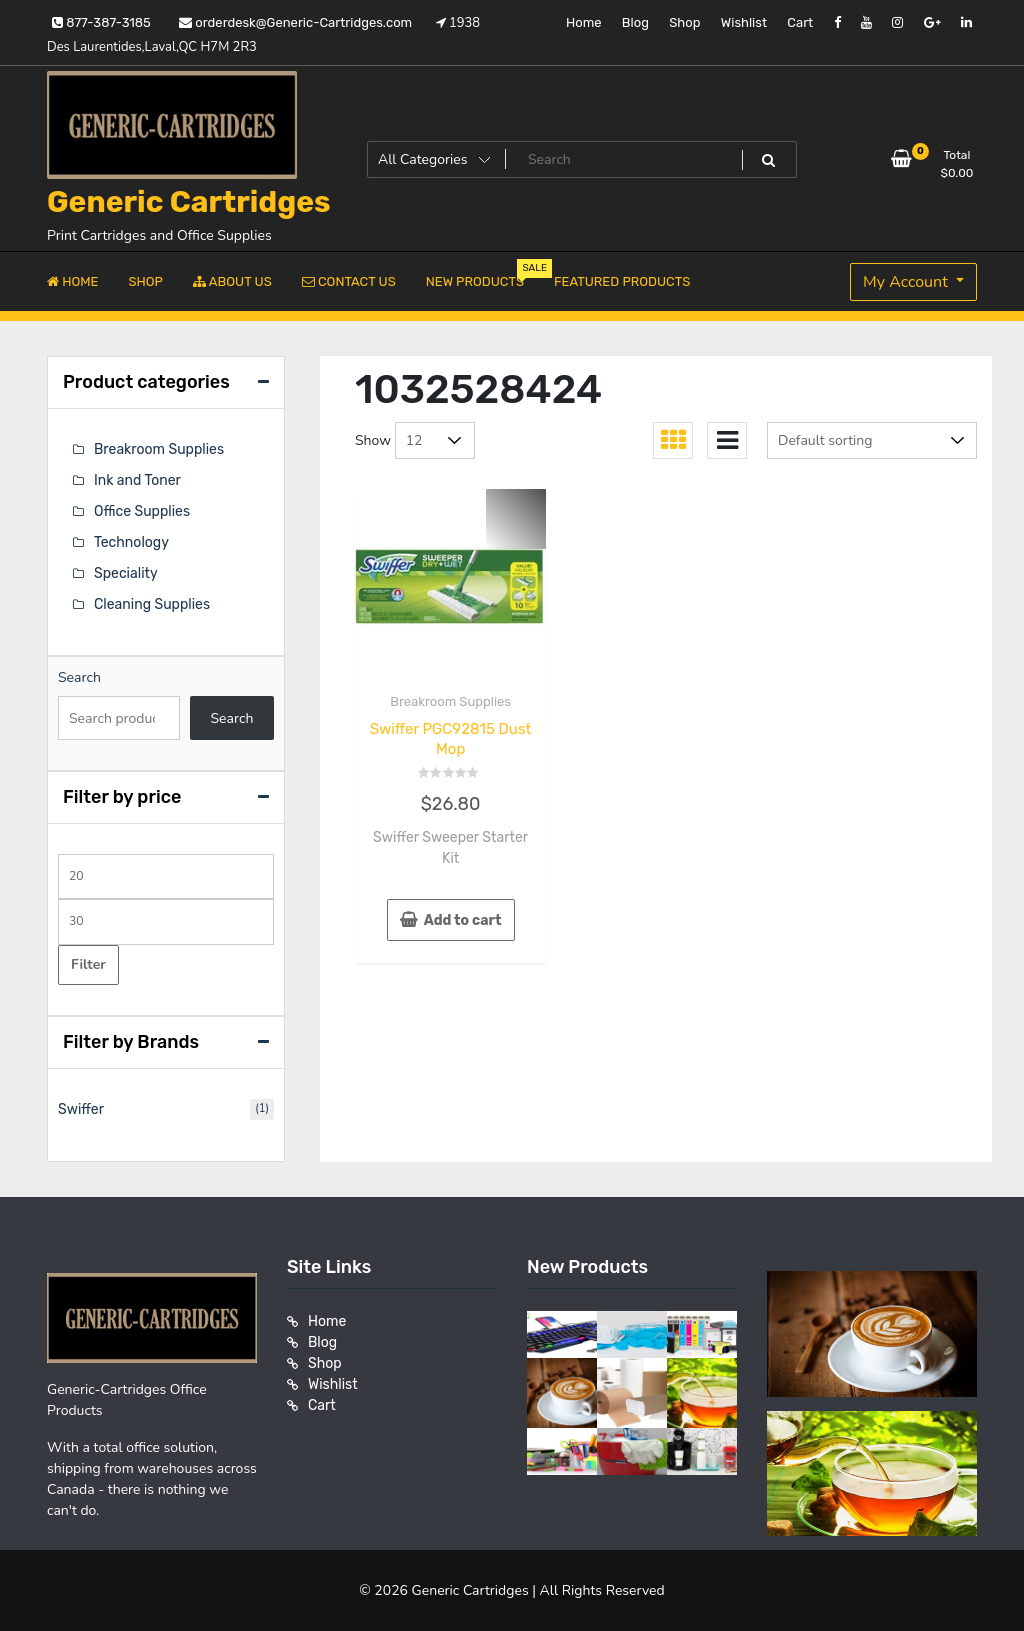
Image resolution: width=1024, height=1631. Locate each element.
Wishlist (744, 22)
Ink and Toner (137, 480)
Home (584, 22)
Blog (635, 22)
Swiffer (81, 1109)
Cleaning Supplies (152, 604)
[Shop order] (872, 440)
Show (373, 440)
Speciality (126, 573)
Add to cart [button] (463, 920)
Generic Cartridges (189, 202)
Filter (88, 964)
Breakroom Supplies (450, 701)
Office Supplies (142, 511)
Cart (800, 22)
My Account (907, 282)
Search (79, 677)
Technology (131, 542)
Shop (684, 22)
